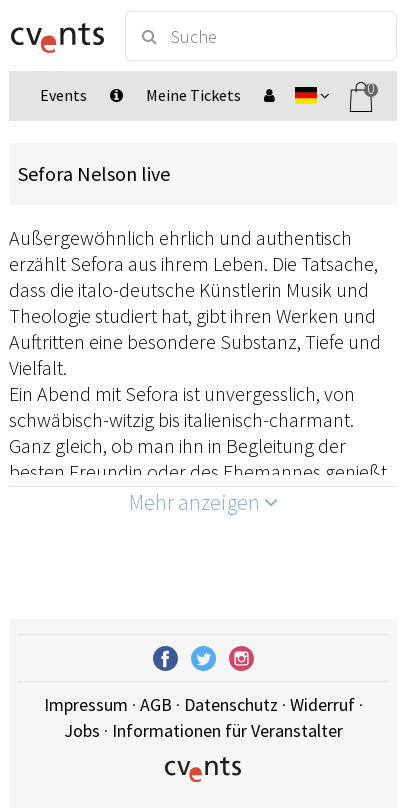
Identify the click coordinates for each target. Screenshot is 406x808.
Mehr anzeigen (203, 502)
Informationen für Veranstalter (227, 730)
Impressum (86, 704)
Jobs (82, 730)
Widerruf (322, 704)
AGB (156, 704)
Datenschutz (231, 704)
